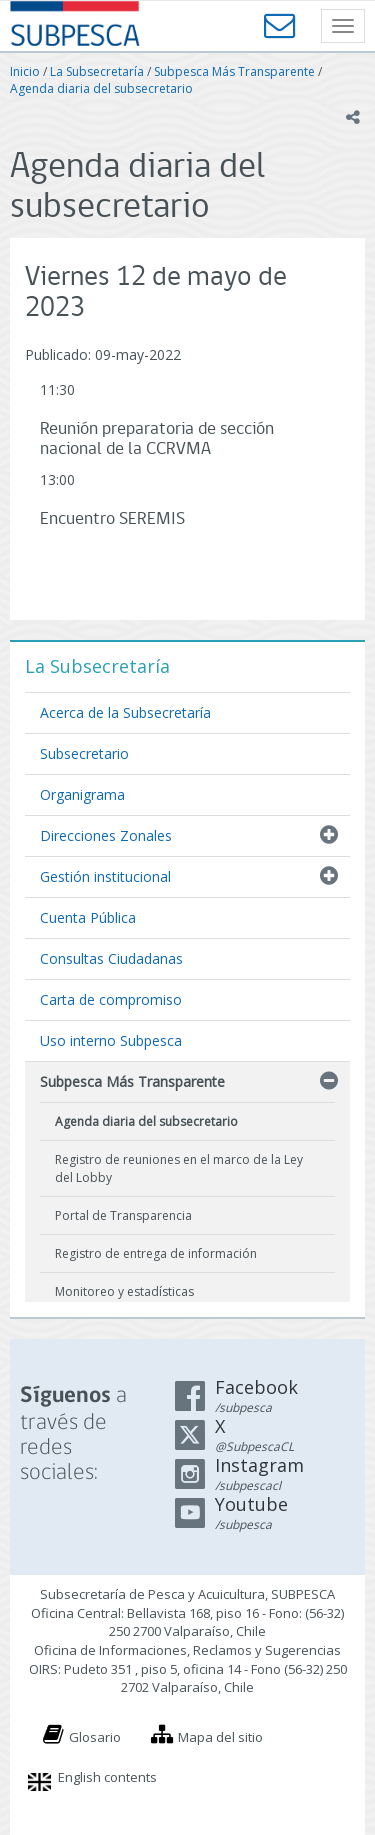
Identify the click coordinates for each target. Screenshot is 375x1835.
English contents (107, 1777)
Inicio (25, 71)
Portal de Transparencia (123, 1215)
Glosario (95, 1737)
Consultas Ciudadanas (111, 958)
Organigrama (82, 794)
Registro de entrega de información (156, 1253)
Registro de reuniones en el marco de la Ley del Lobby (179, 1168)
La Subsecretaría (97, 71)
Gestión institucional (105, 876)
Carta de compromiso (111, 999)
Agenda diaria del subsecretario (101, 88)
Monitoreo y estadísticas (124, 1291)
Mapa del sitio (220, 1737)
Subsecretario (84, 753)
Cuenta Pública (88, 917)
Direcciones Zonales (106, 835)
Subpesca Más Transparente (234, 71)
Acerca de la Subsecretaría (125, 712)
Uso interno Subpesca (111, 1040)
